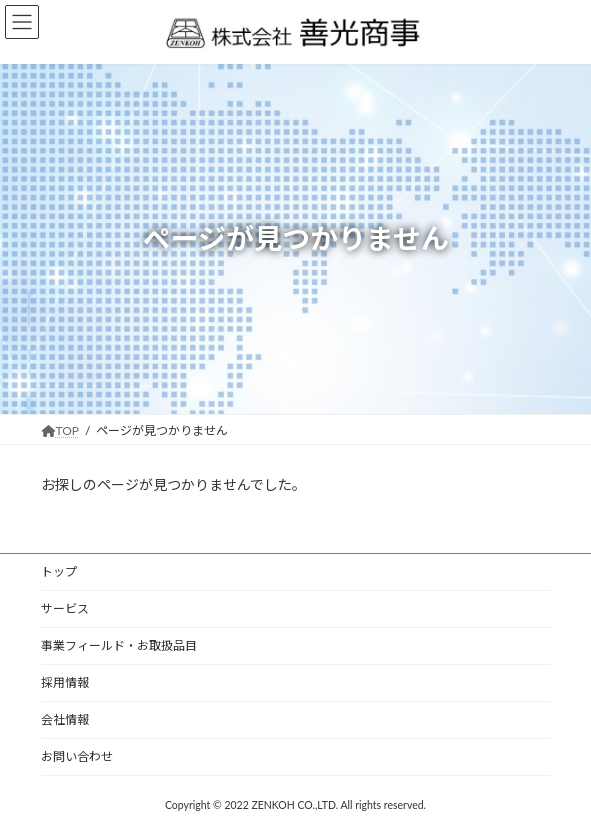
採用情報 (65, 682)
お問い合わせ (77, 756)
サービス (65, 608)
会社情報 (65, 719)
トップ (59, 571)
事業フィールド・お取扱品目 (119, 645)
